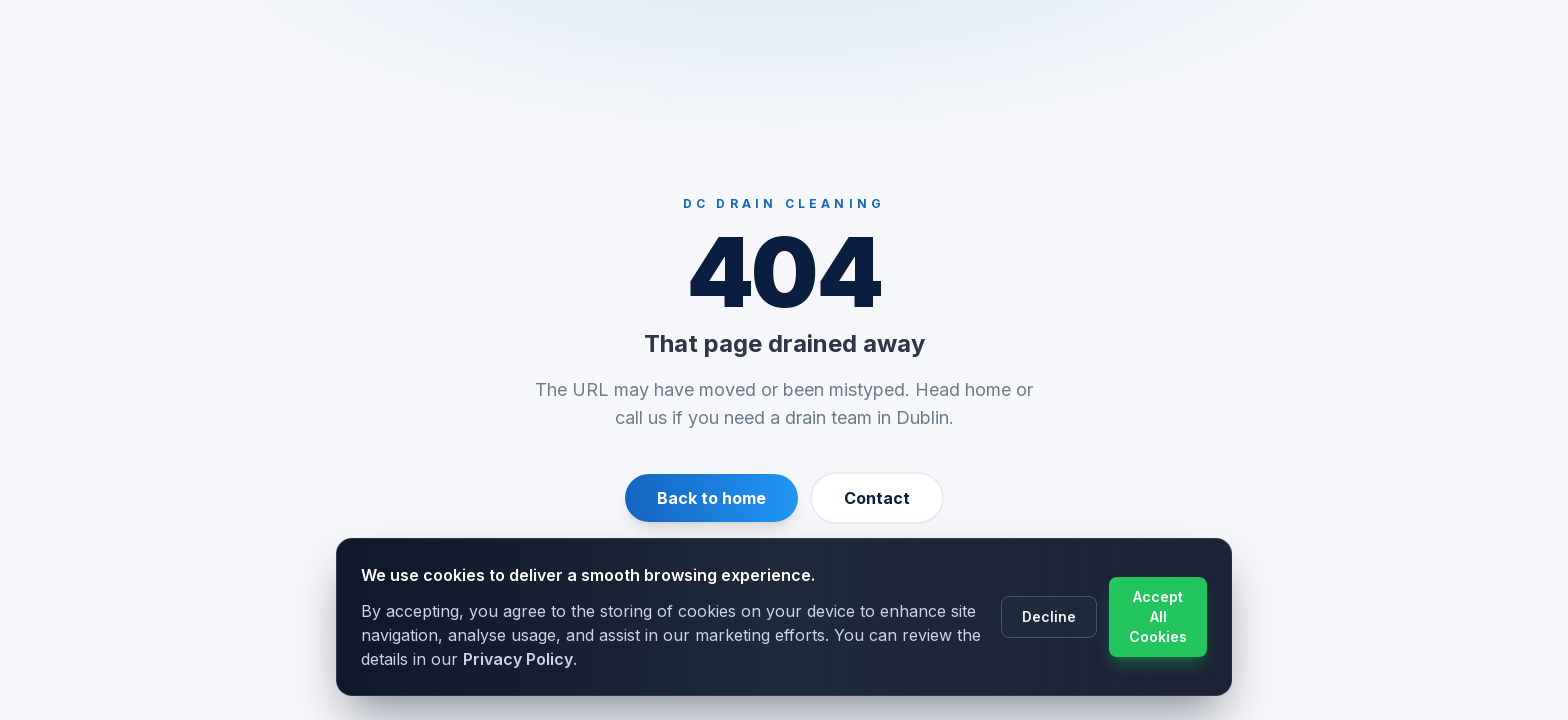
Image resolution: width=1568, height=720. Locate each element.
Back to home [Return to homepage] (711, 498)
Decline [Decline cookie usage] (1049, 616)
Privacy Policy (518, 659)
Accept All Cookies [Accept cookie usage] (1158, 616)
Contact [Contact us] (877, 498)
